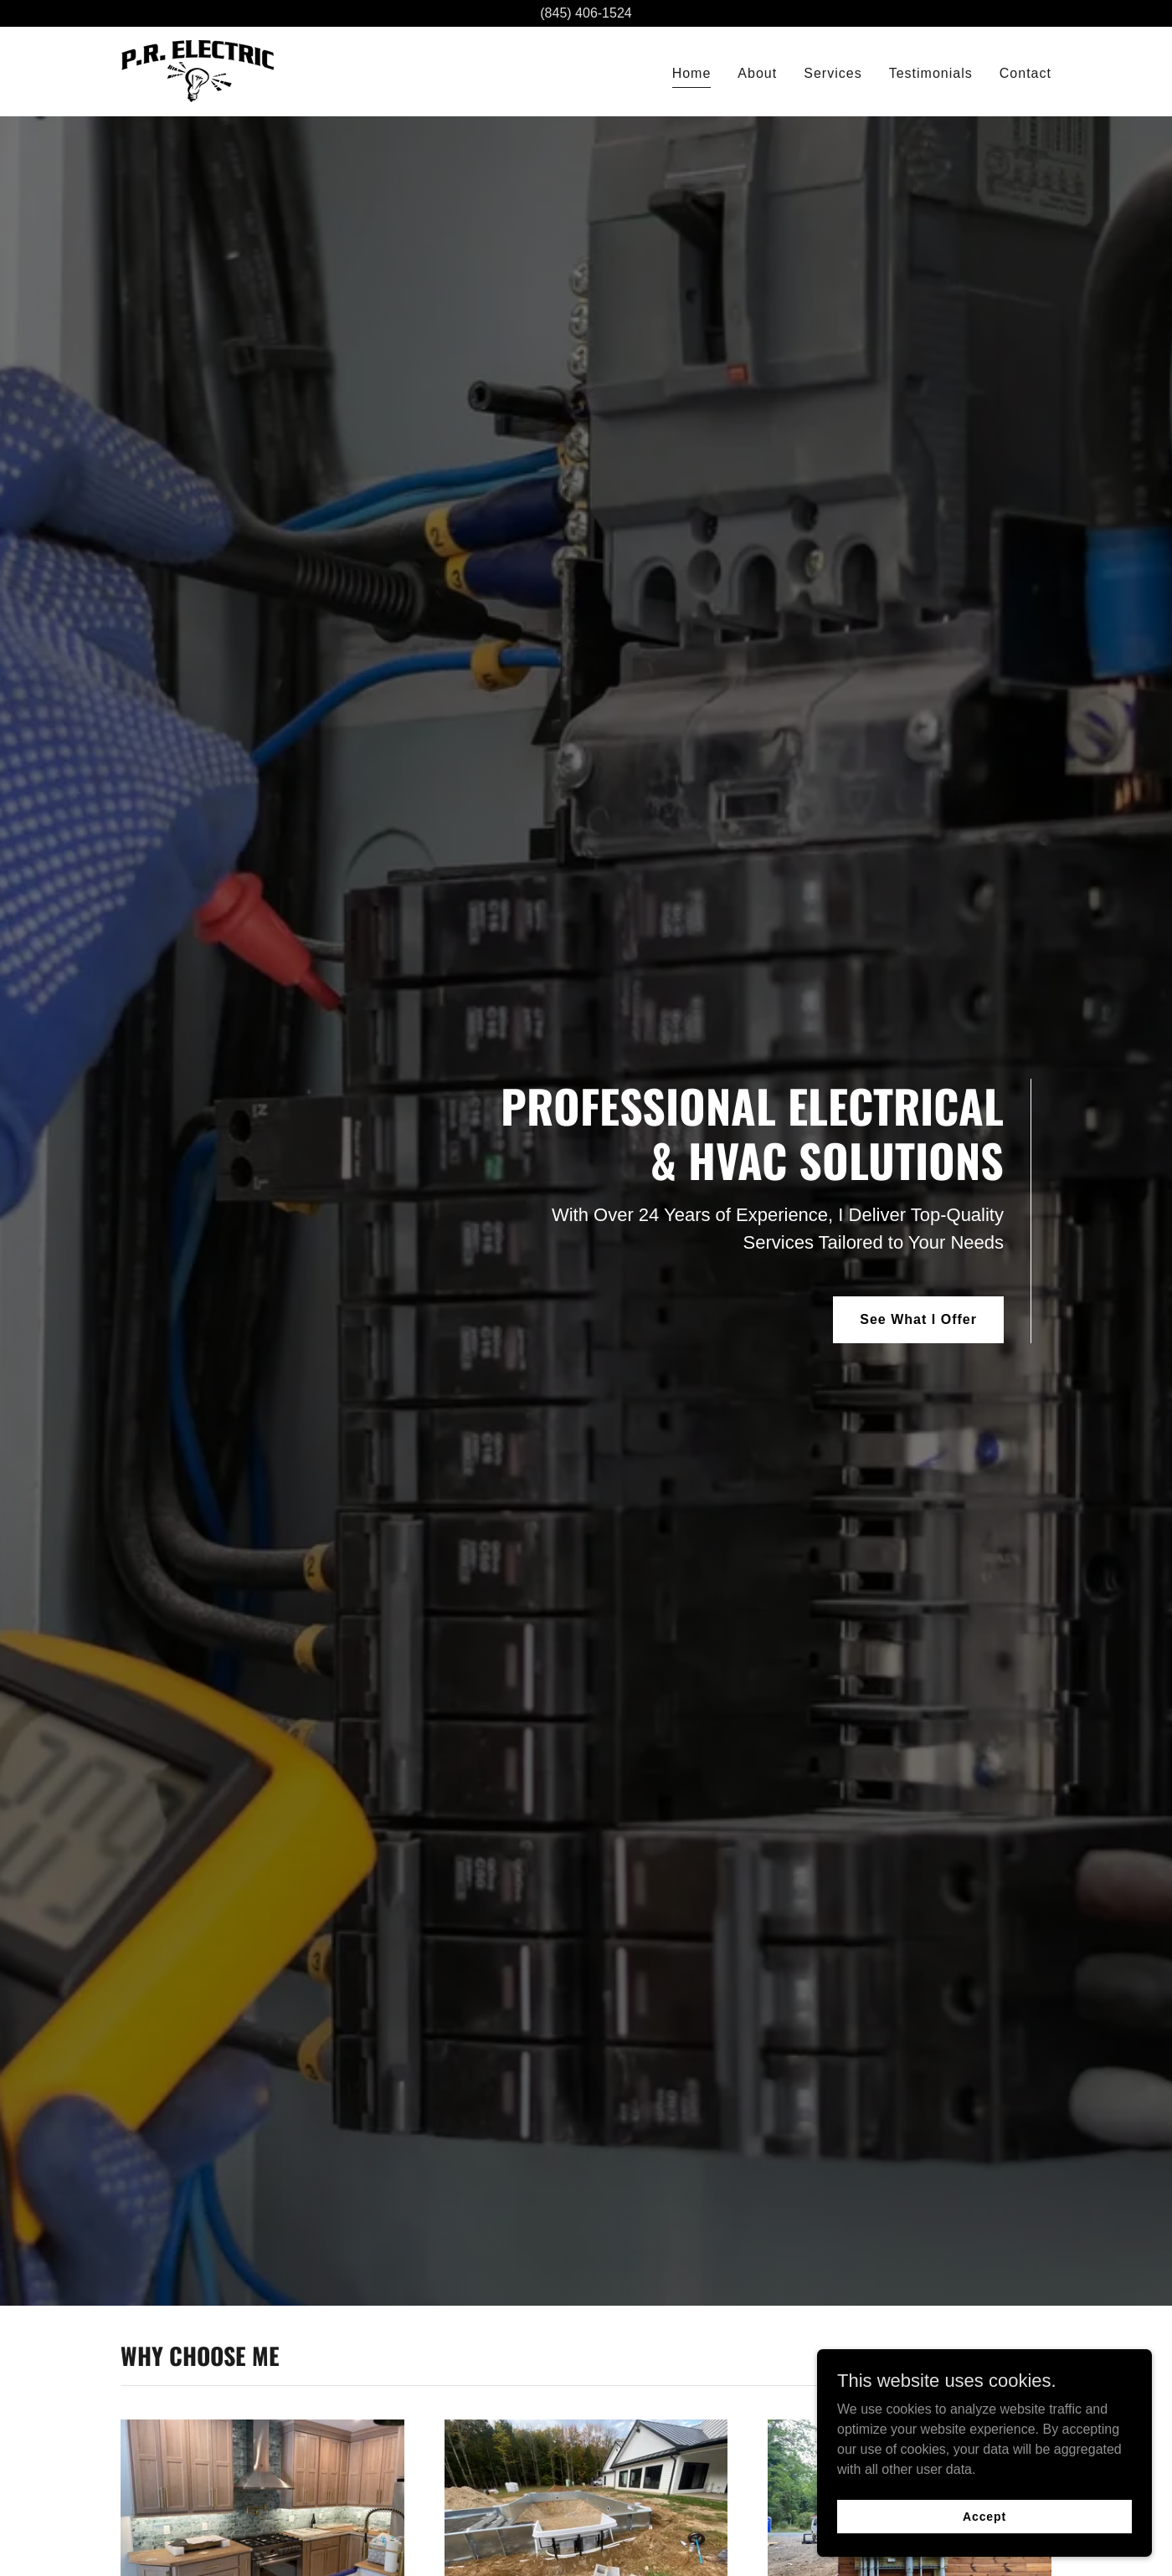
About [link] (757, 73)
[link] (198, 71)
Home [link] (692, 73)
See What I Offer (918, 1319)
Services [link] (832, 73)
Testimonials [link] (931, 73)
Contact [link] (1025, 73)
